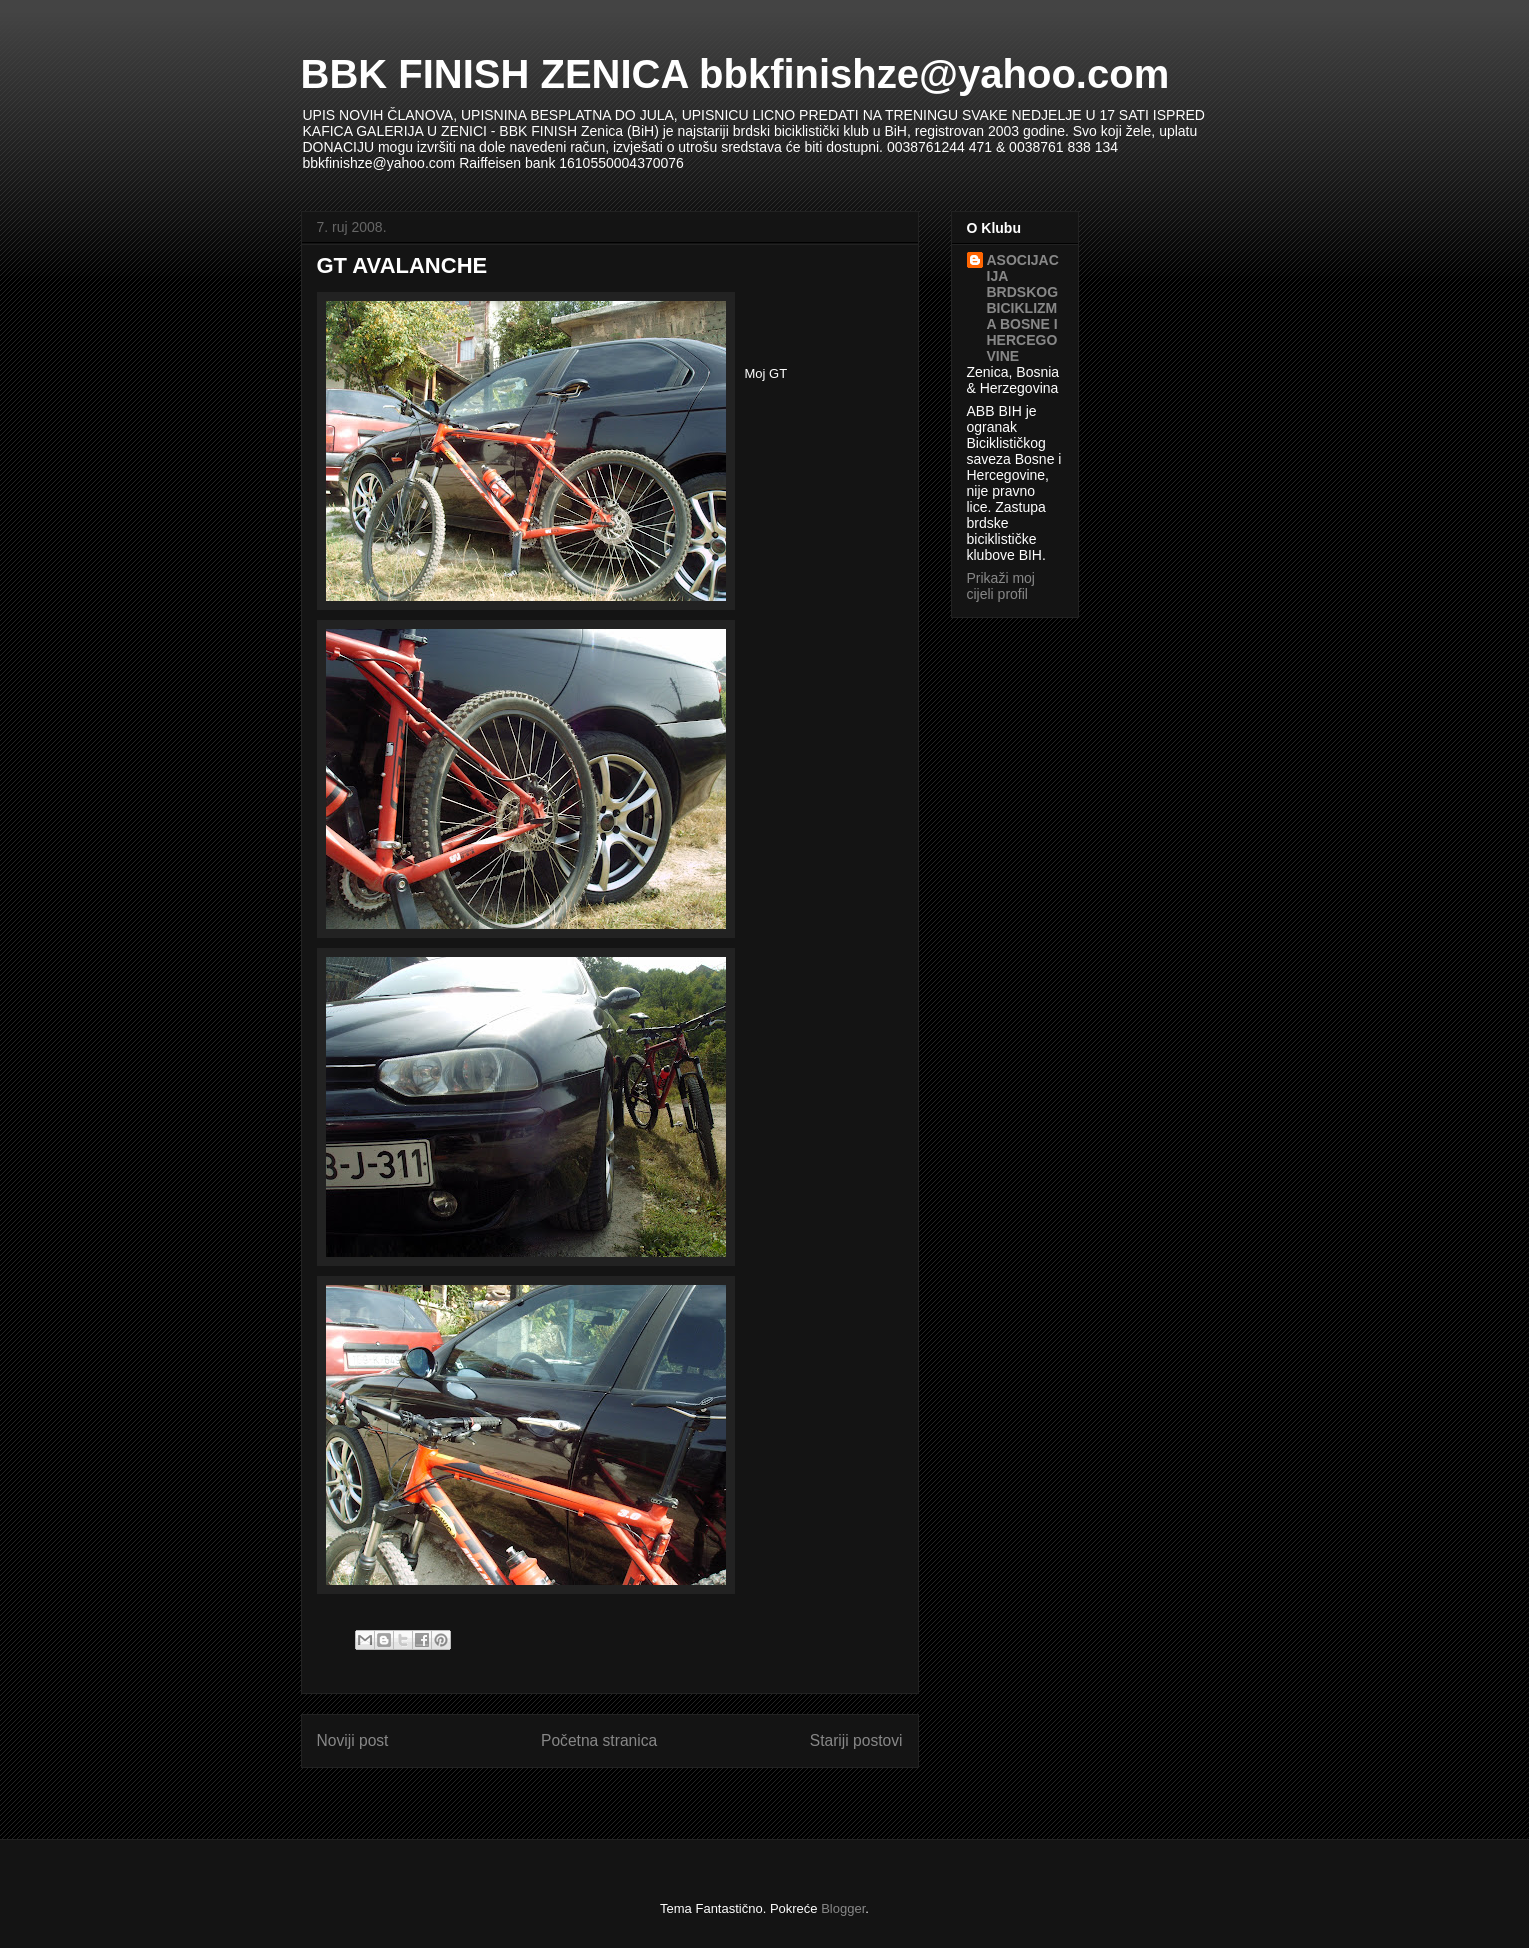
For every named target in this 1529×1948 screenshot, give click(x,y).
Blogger (843, 1908)
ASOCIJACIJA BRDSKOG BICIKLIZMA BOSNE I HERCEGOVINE (1023, 308)
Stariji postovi (856, 1740)
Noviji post (353, 1740)
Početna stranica (599, 1740)
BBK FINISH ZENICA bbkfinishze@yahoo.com (735, 74)
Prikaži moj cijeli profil (1001, 586)
